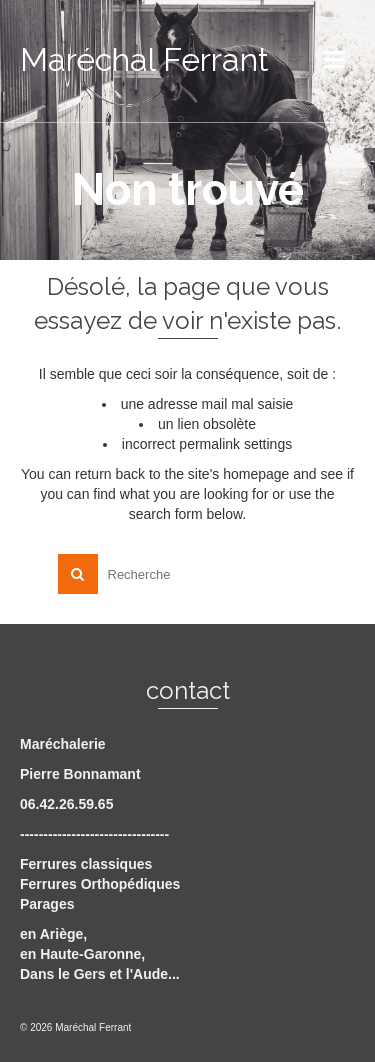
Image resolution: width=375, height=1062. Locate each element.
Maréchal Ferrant (144, 59)
